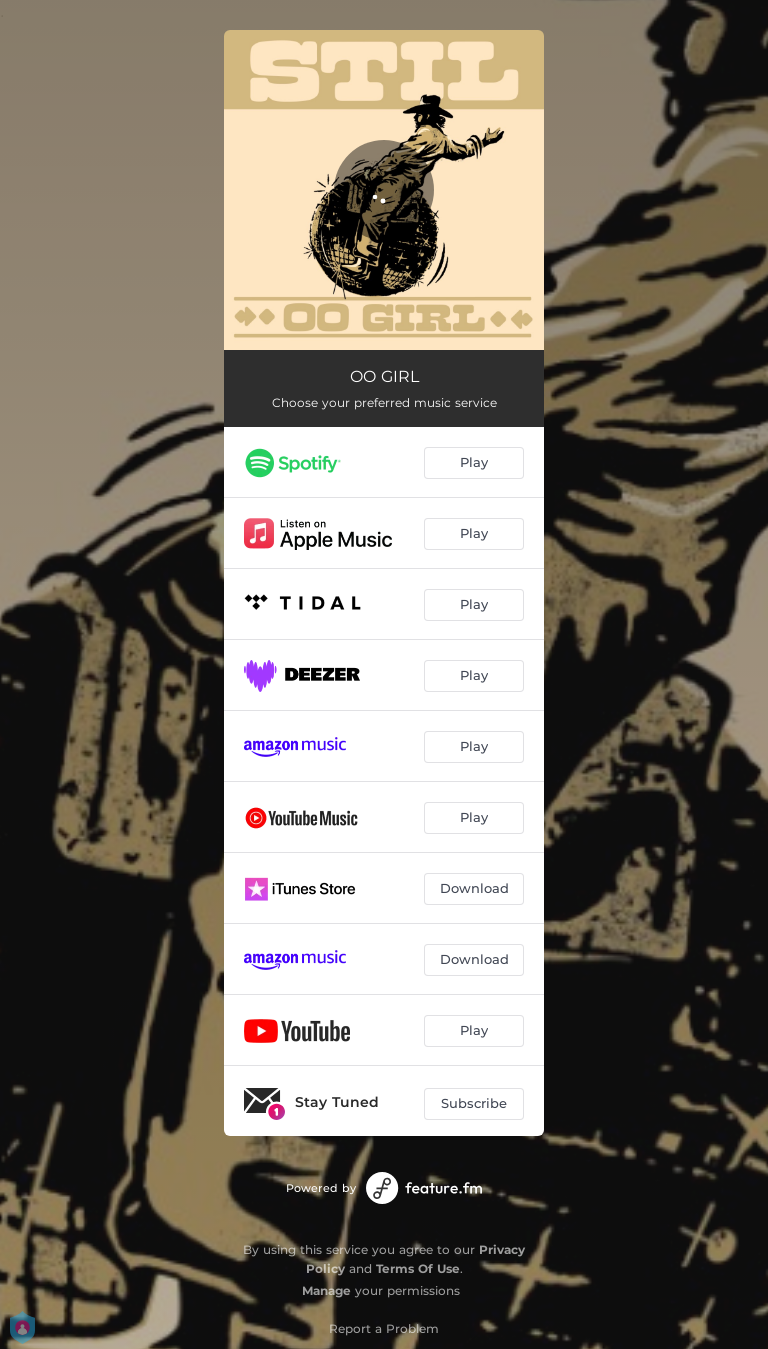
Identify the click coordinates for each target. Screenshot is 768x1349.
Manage (326, 1290)
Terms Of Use (418, 1268)
